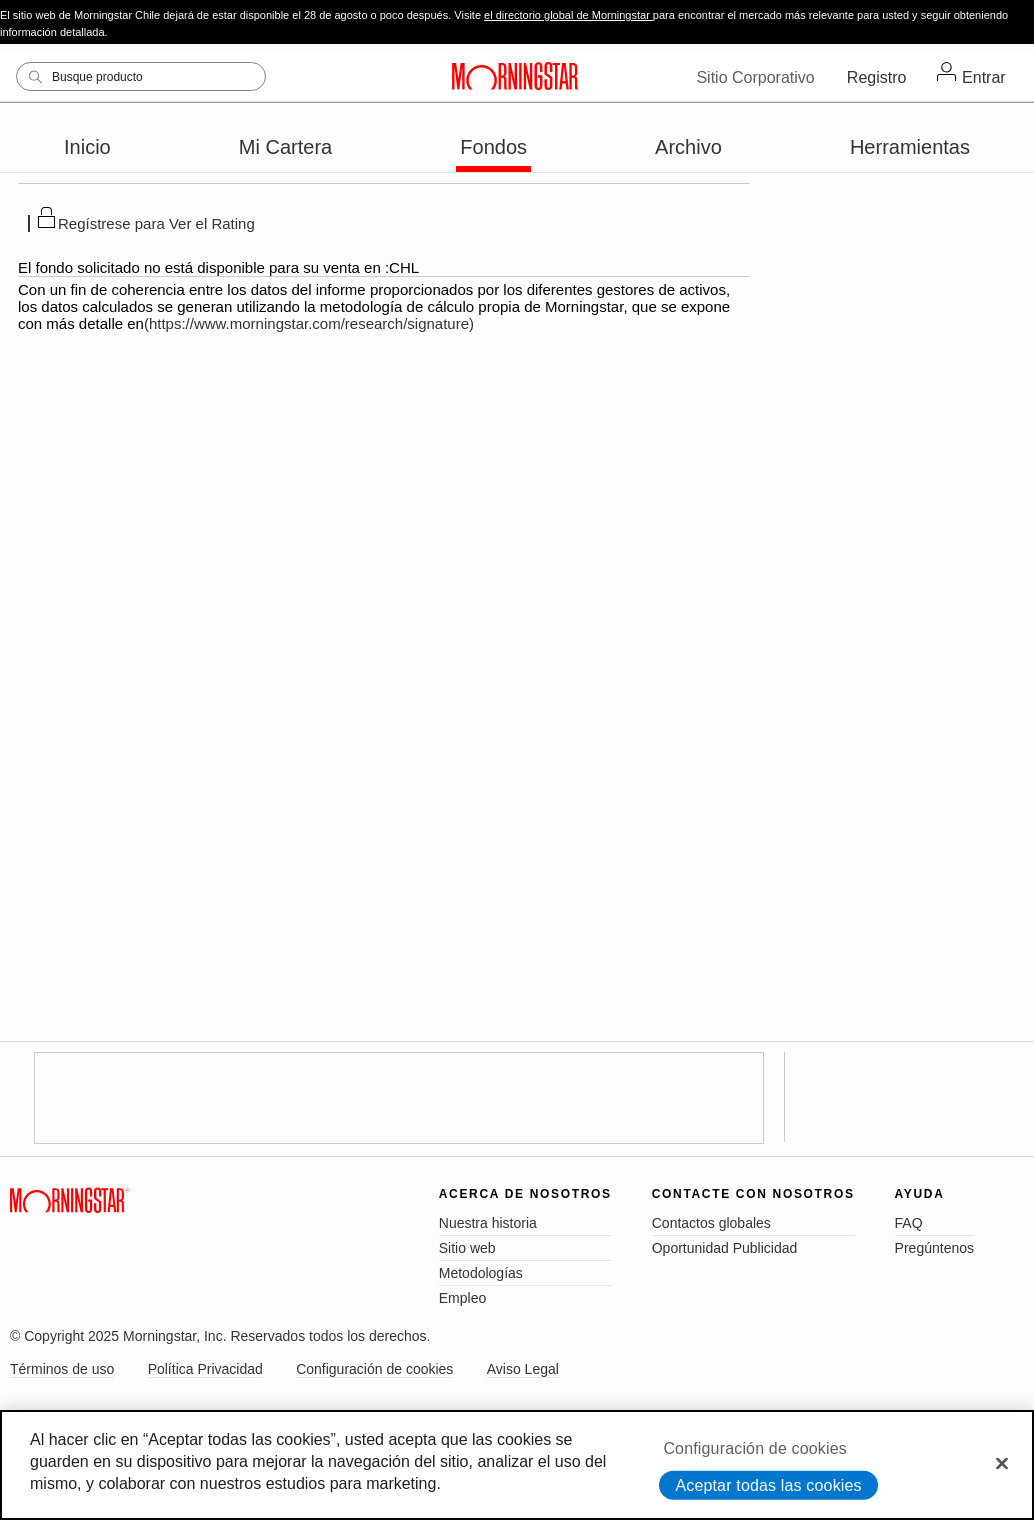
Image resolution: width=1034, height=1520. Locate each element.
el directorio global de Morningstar (568, 15)
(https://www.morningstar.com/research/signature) (309, 323)
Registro (877, 77)
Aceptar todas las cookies (768, 1484)
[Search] (141, 76)
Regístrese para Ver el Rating (156, 223)
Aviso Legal (523, 1369)
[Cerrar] (1002, 1463)
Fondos (493, 147)
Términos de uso (62, 1369)
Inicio (87, 147)
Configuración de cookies (374, 1369)
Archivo (688, 147)
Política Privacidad (205, 1369)
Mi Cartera (285, 147)
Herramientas (910, 147)
